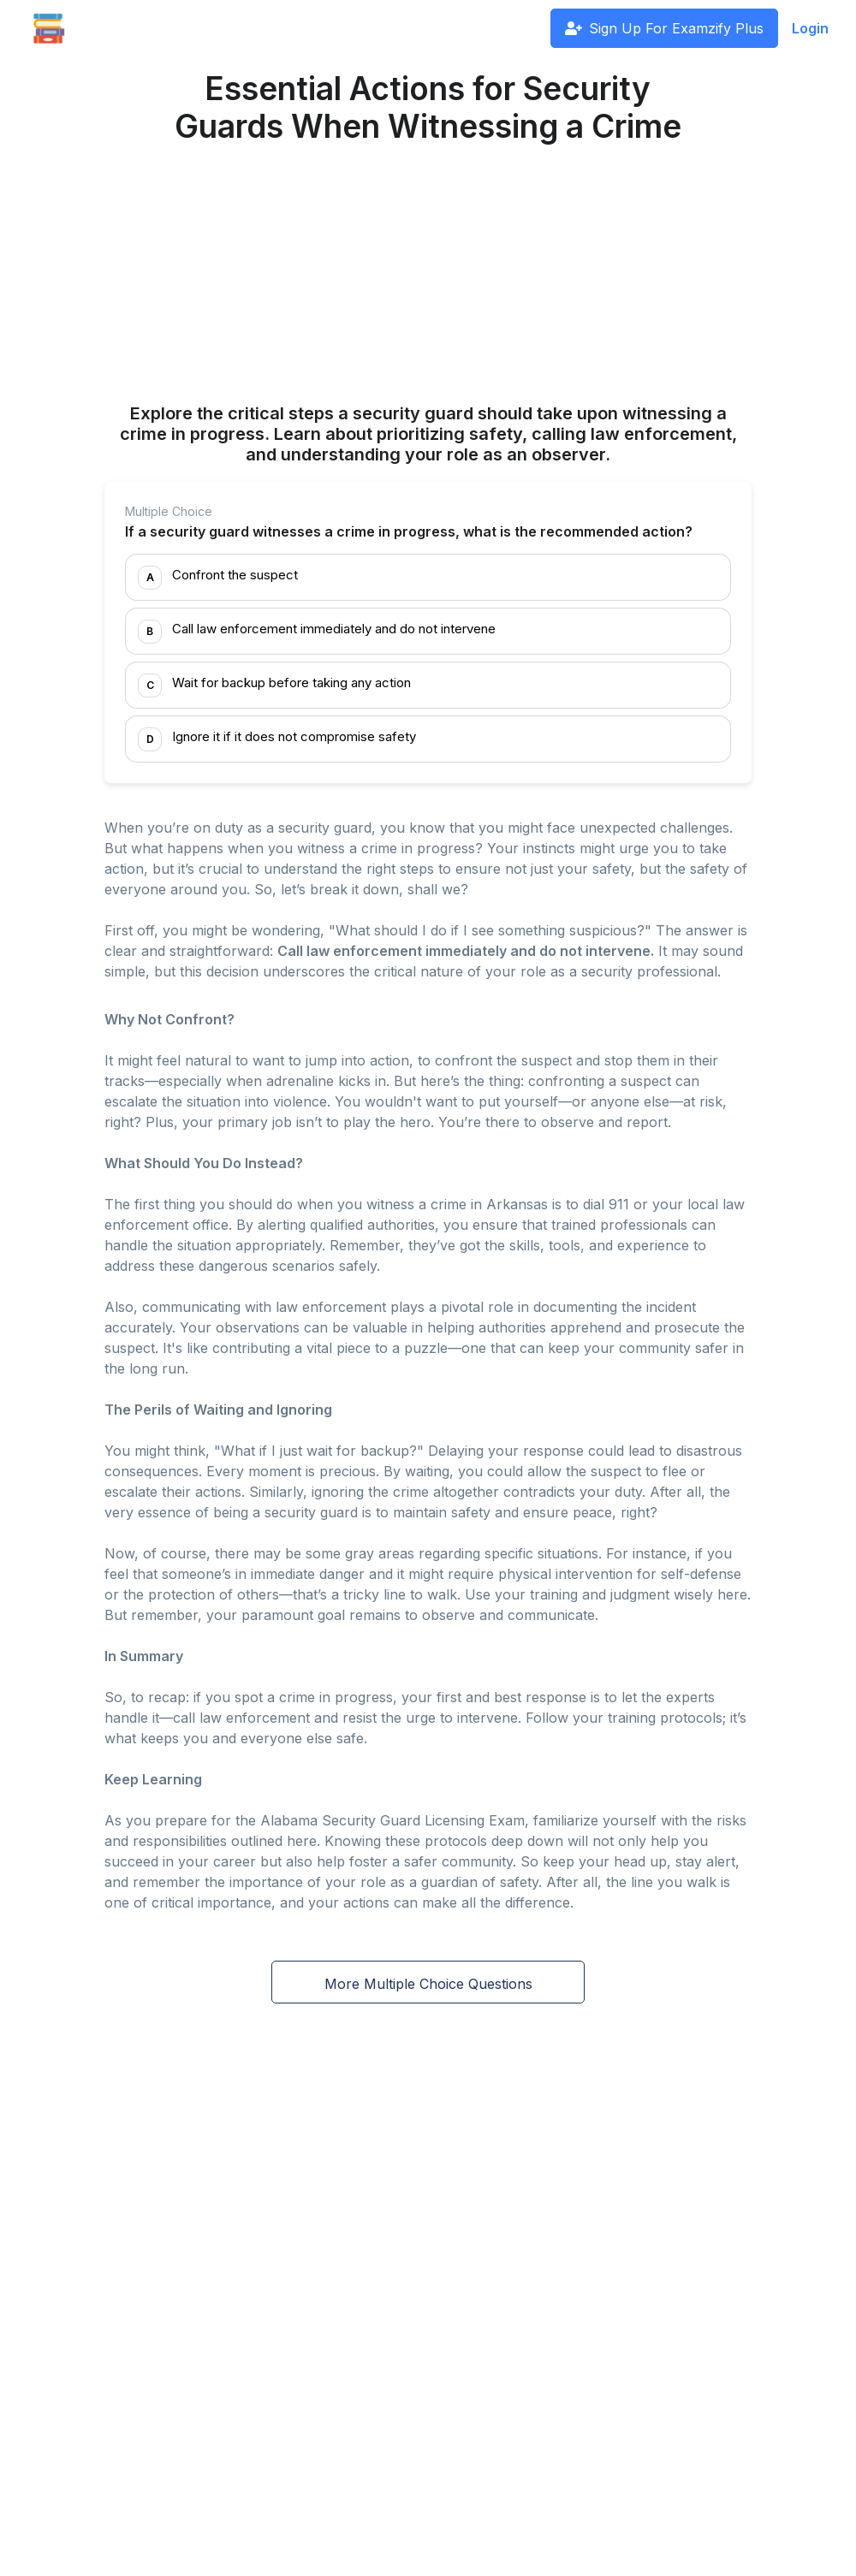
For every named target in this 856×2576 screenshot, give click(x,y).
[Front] (48, 28)
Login (810, 28)
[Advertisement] (428, 276)
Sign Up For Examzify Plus (664, 28)
